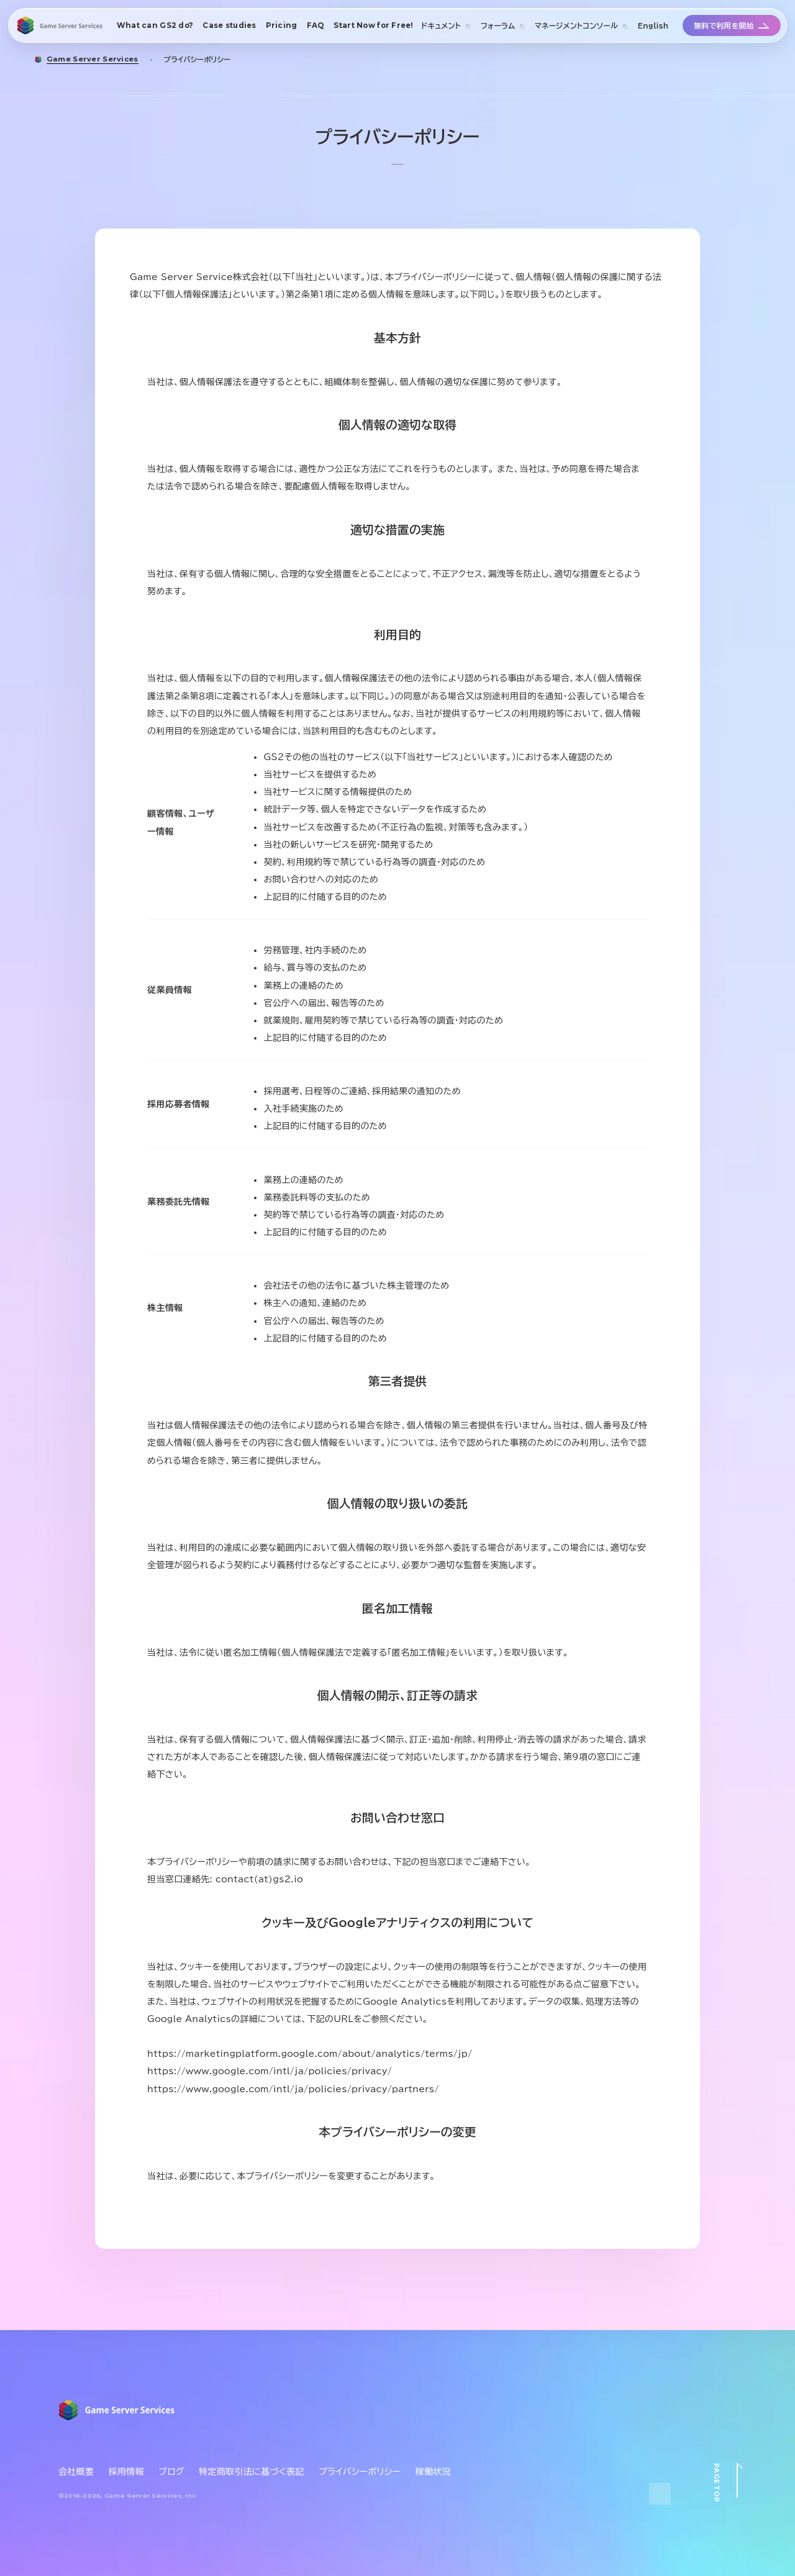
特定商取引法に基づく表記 (251, 2471)
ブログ (171, 2471)
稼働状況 (433, 2471)
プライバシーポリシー (360, 2471)
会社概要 (76, 2471)
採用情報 (125, 2471)
